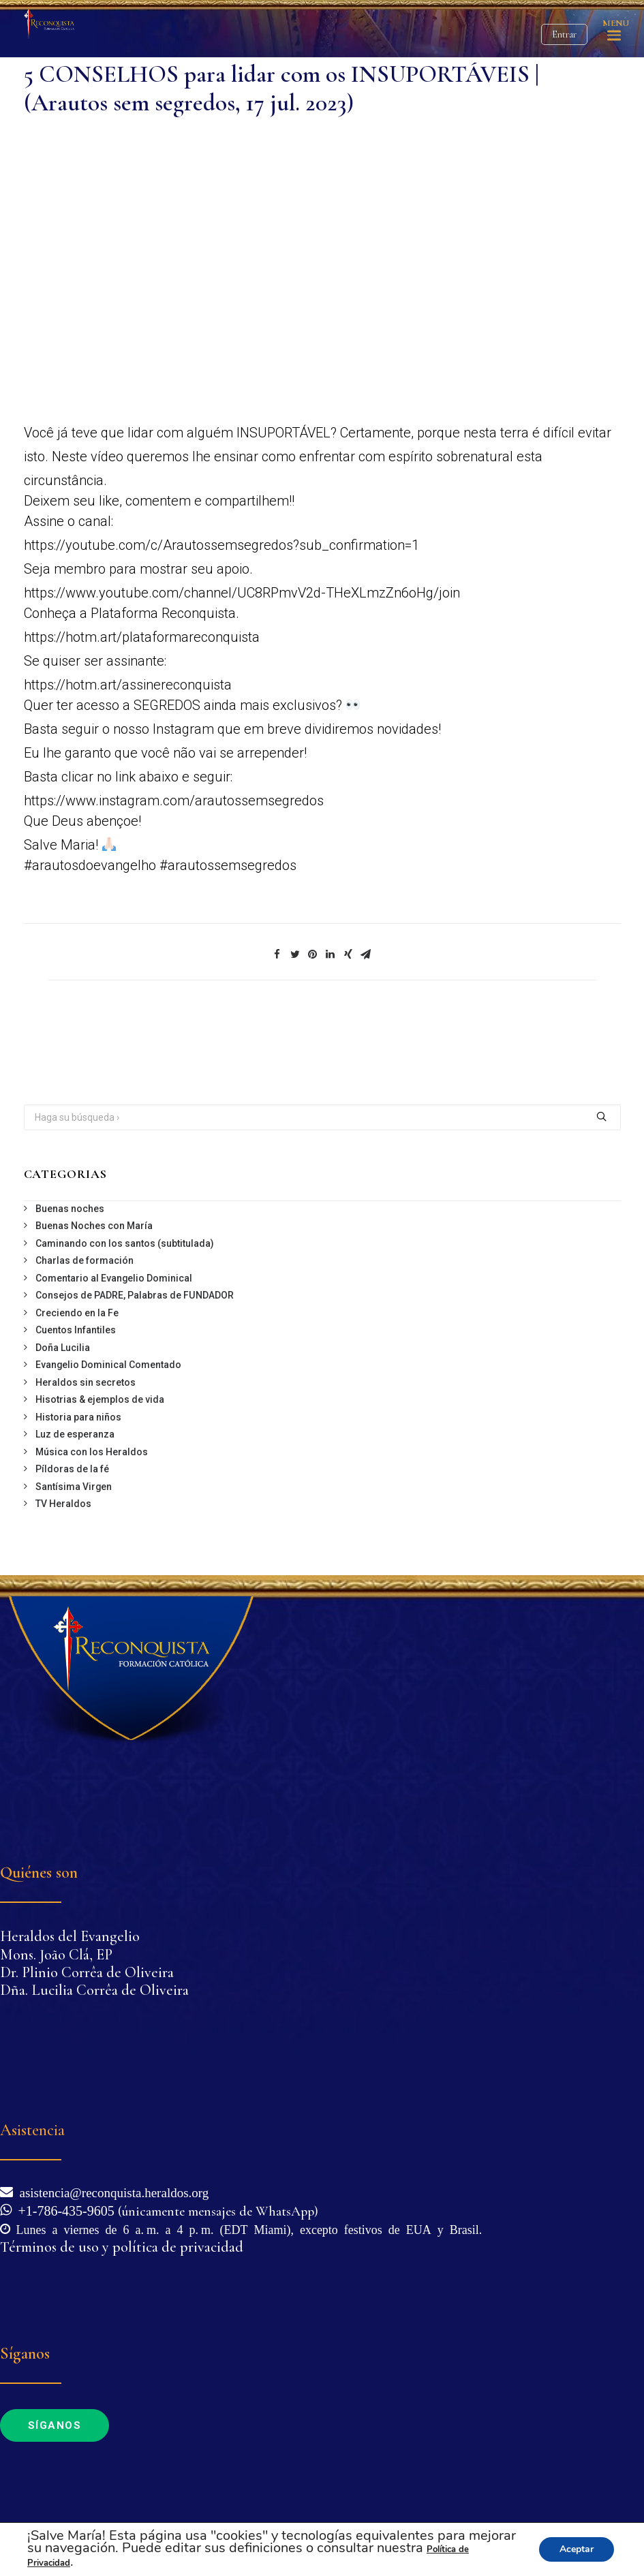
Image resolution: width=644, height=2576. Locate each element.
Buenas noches (69, 1208)
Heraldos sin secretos (85, 1382)
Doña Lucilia (62, 1347)
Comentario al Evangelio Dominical (113, 1278)
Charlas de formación (84, 1260)
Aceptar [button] (576, 2549)
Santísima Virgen (73, 1486)
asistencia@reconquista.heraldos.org (111, 2191)
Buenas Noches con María (94, 1225)
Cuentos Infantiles (75, 1329)
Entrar (564, 34)
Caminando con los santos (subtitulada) (124, 1243)
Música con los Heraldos (91, 1451)
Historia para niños (78, 1417)
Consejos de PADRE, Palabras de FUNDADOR (134, 1295)
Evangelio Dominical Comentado (108, 1364)
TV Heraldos (63, 1503)
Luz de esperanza (74, 1434)
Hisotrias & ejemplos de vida (99, 1399)
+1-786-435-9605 (63, 2209)
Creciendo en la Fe (77, 1312)
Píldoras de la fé (72, 1468)
